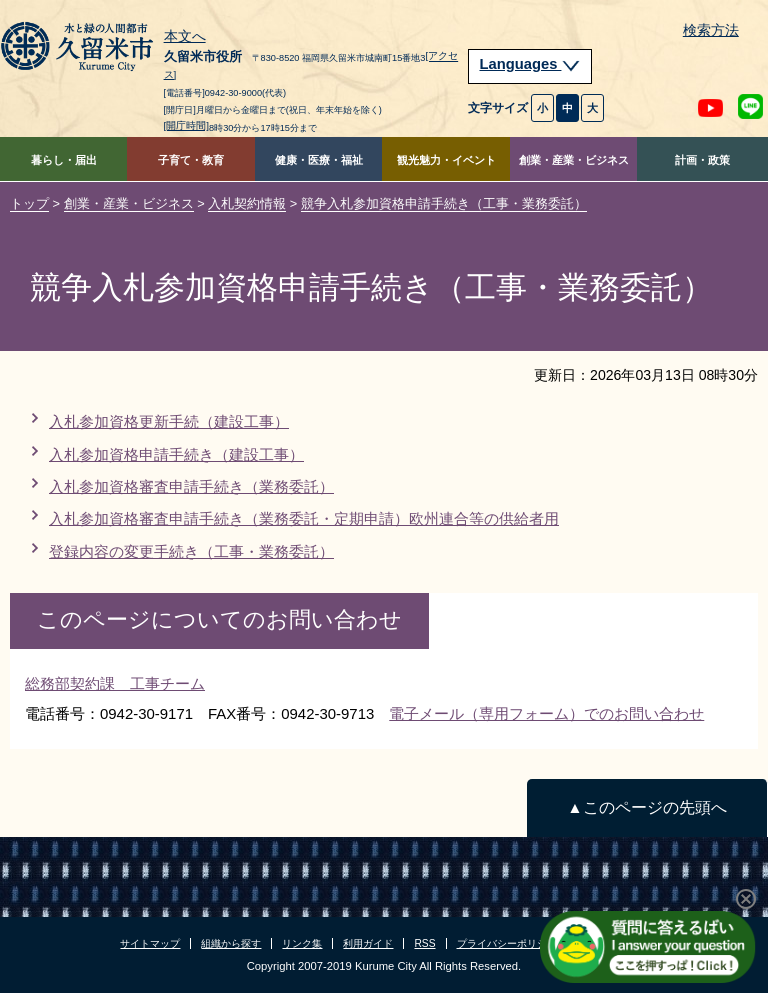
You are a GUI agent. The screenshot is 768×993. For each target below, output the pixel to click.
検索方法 (711, 30)
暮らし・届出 (64, 160)
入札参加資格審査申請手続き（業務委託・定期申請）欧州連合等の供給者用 (304, 518)
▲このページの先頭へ (646, 807)
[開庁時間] (187, 125)
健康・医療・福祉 (319, 160)
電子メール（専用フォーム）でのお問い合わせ (546, 713)
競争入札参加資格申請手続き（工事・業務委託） (444, 203)
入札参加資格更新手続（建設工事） (169, 421)
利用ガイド (368, 943)
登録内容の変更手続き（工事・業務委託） (191, 551)
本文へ (185, 37)
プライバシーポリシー (507, 943)
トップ (29, 203)
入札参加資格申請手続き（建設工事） (176, 454)
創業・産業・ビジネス (574, 160)
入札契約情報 (247, 203)
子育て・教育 (191, 160)
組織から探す (231, 943)
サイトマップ (150, 943)
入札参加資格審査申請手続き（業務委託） (191, 486)
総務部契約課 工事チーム (115, 683)
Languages (530, 64)
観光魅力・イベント (446, 160)
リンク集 (302, 943)
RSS (424, 943)
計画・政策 (702, 160)
